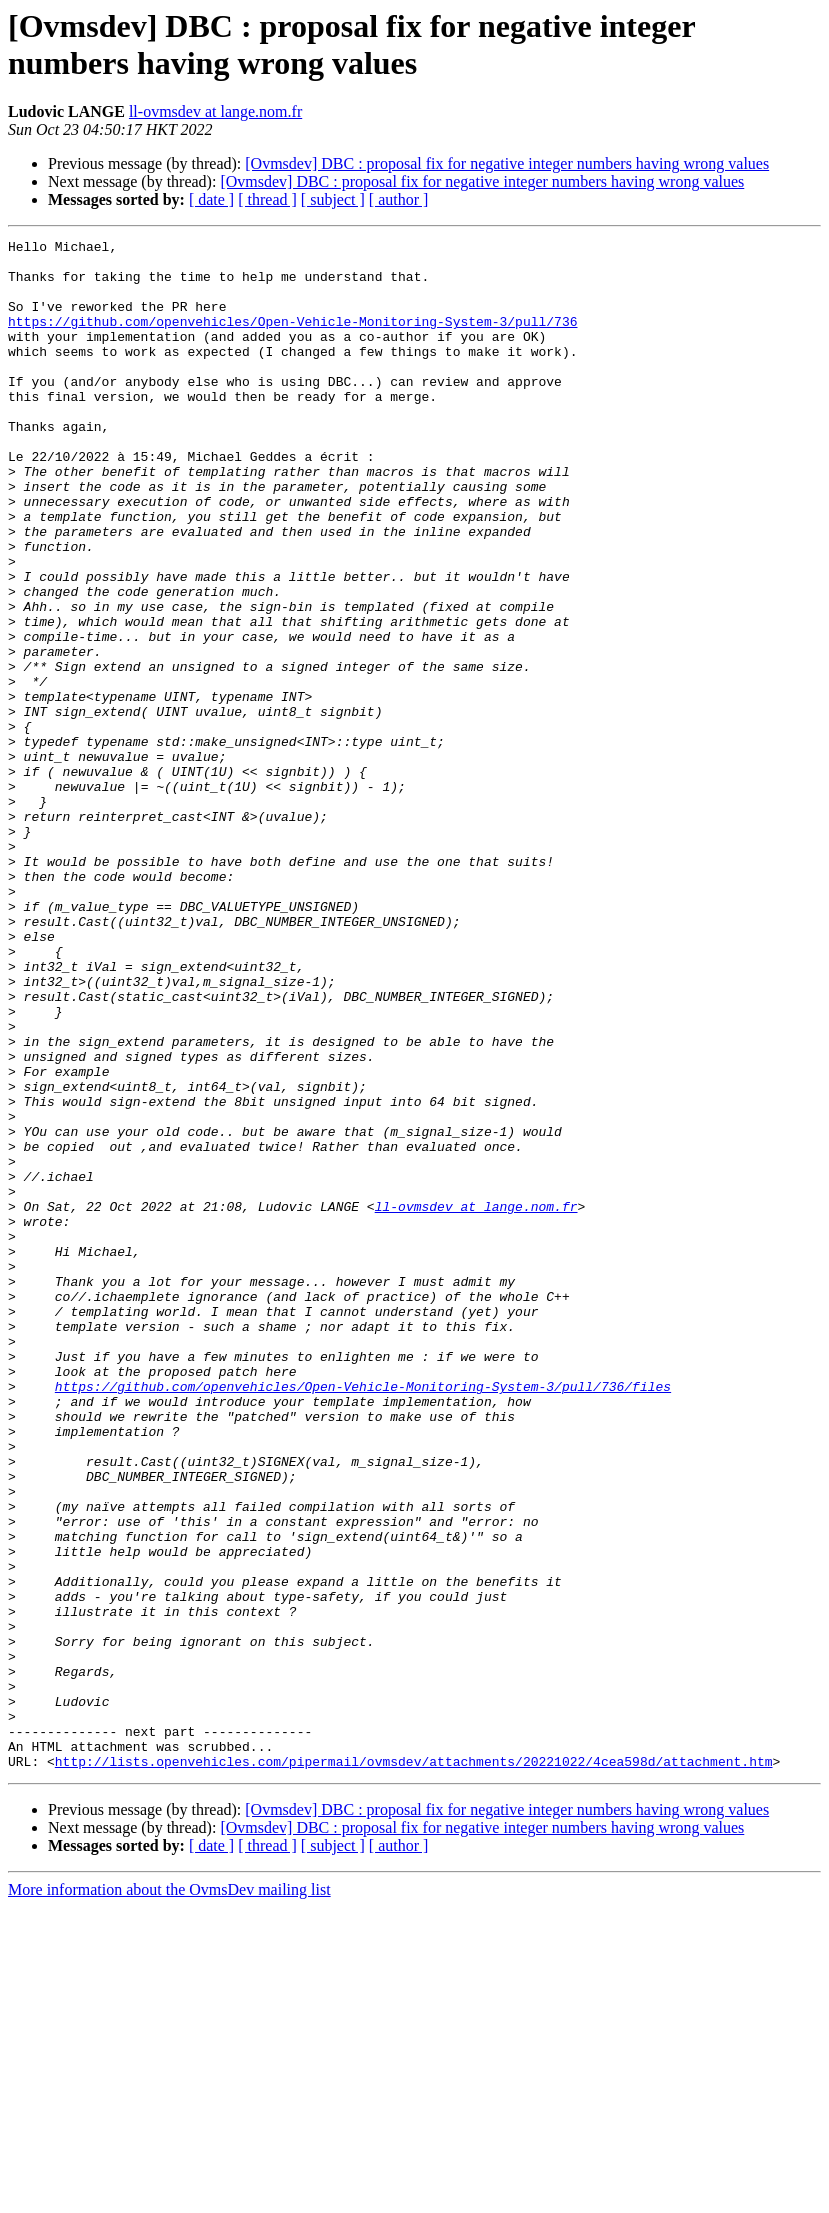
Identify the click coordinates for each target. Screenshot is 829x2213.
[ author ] (399, 199)
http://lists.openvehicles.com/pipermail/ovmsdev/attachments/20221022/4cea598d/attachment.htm (414, 2067)
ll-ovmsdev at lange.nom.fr (215, 111)
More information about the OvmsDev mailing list (169, 2195)
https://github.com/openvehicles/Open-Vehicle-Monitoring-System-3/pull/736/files (363, 1617)
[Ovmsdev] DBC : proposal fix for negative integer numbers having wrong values (507, 163)
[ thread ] (267, 199)
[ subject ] (333, 199)
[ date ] (211, 199)
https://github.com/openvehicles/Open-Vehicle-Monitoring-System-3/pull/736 (292, 339)
